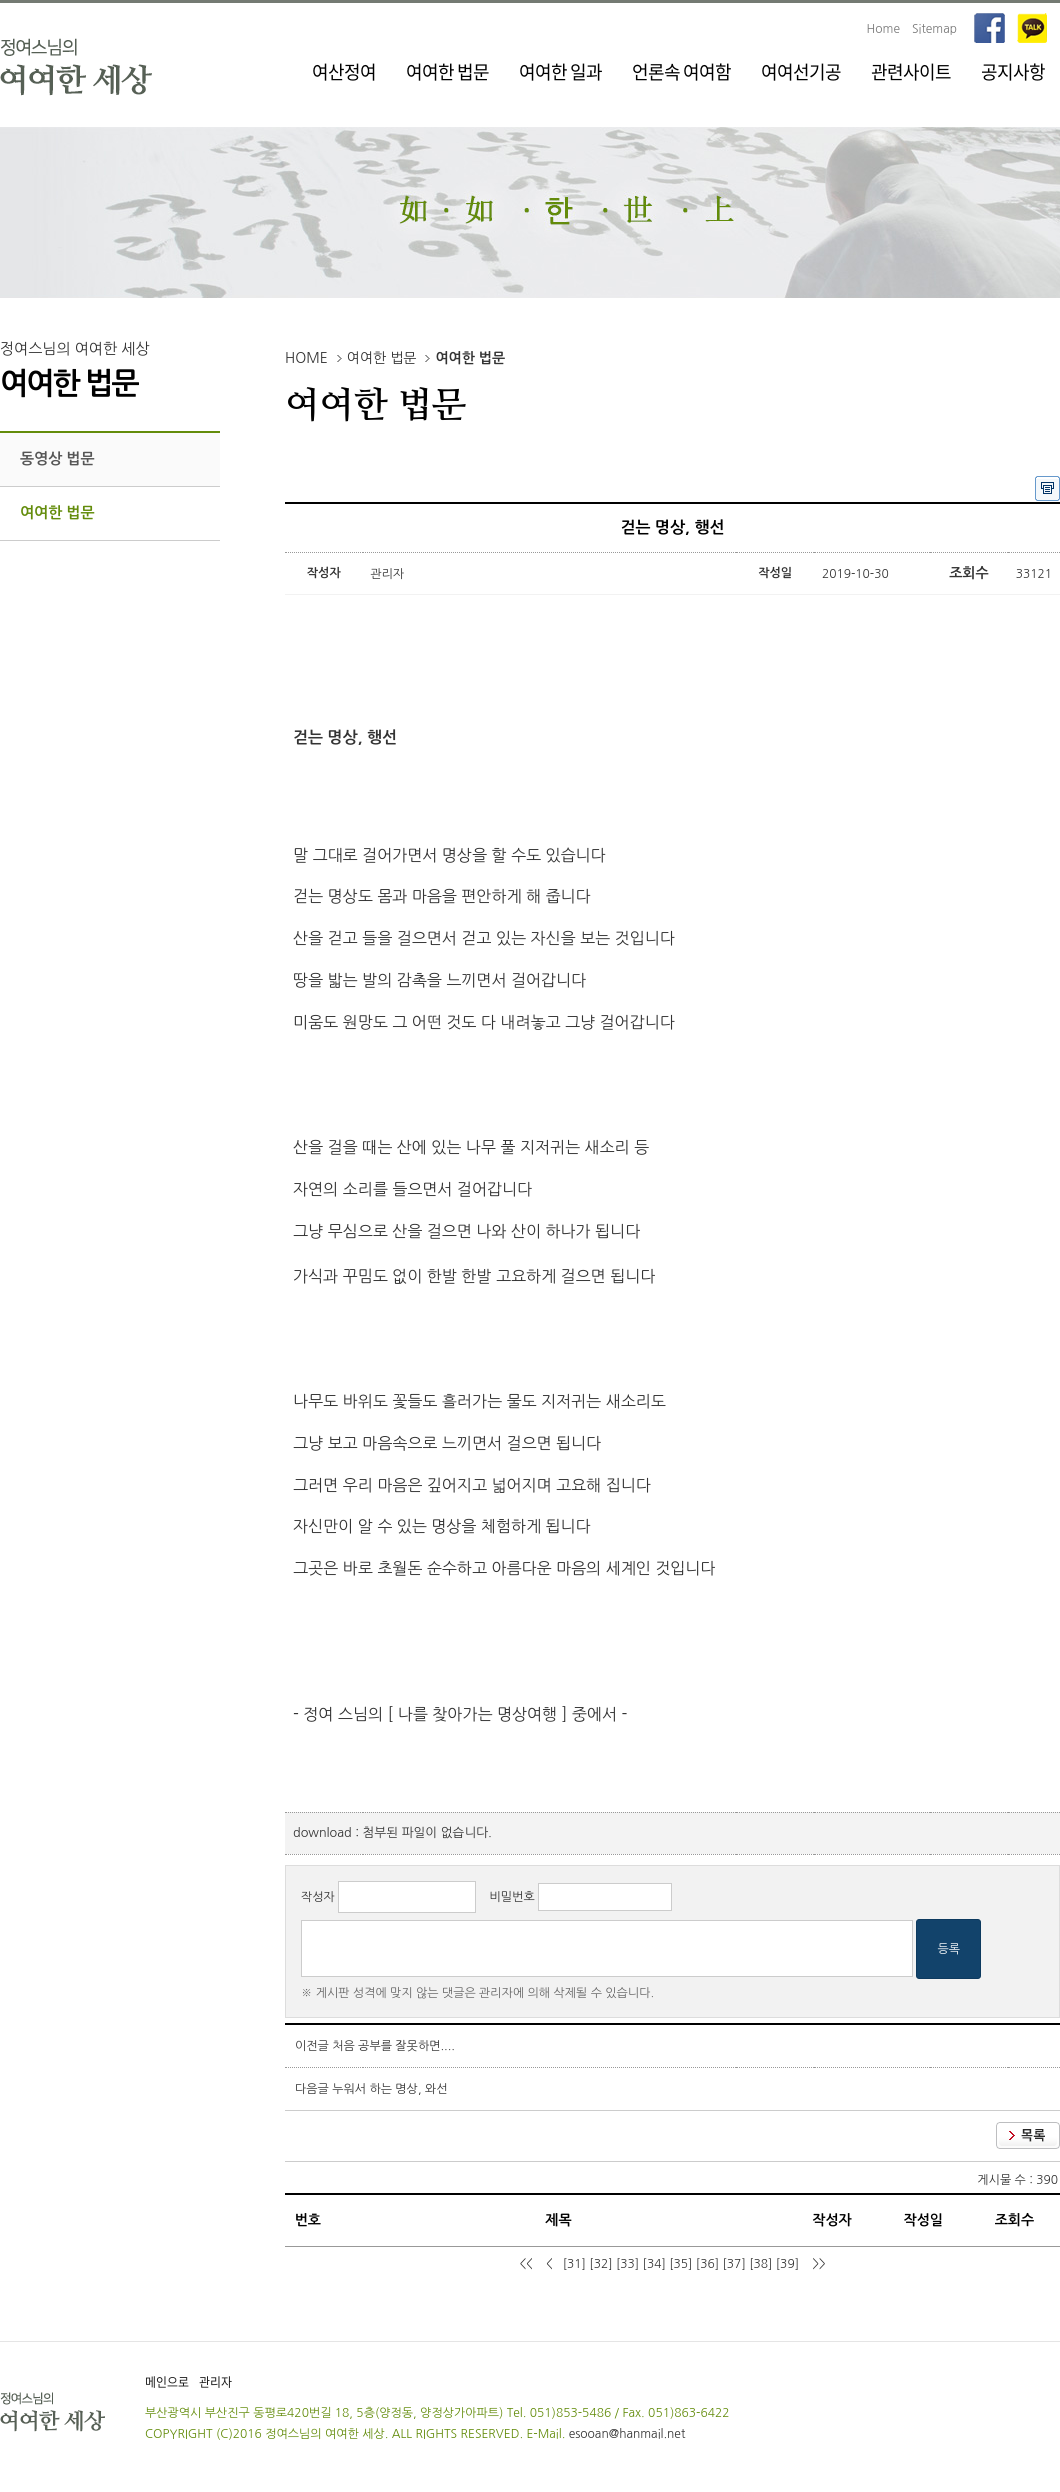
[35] (680, 2264)
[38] (760, 2264)
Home (883, 29)
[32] (600, 2264)
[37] (733, 2264)
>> (817, 2264)
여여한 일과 (560, 71)
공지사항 (1013, 71)
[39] (787, 2264)
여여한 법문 (447, 71)
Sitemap (934, 29)
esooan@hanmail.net (627, 2434)
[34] (654, 2264)
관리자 (215, 2382)
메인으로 (167, 2382)
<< (527, 2264)
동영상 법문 (57, 458)
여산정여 (344, 71)
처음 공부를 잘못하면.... (393, 2046)
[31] (574, 2264)
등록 (948, 1949)
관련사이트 (911, 71)
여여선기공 (801, 71)
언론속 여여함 (681, 71)
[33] (627, 2264)
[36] (707, 2264)
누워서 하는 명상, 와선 (389, 2089)
